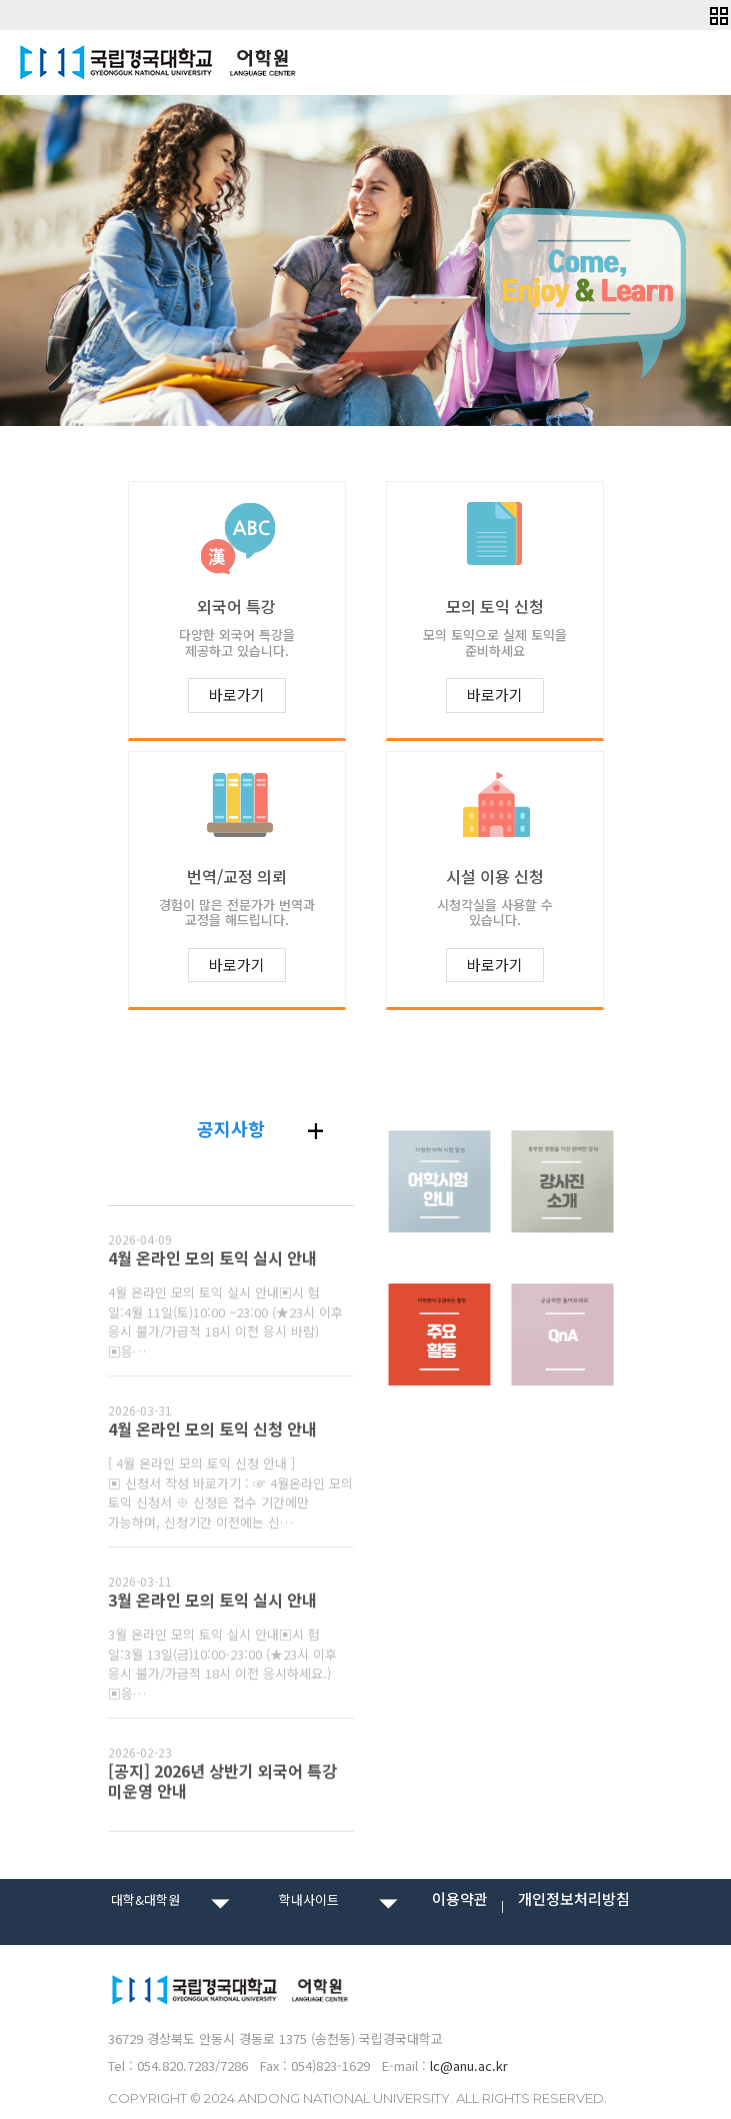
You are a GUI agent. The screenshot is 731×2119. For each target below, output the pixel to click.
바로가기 (237, 694)
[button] (718, 13)
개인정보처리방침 (574, 1899)
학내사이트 (309, 1899)
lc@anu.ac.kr (469, 2065)
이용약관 (460, 1899)
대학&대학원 (145, 1899)
